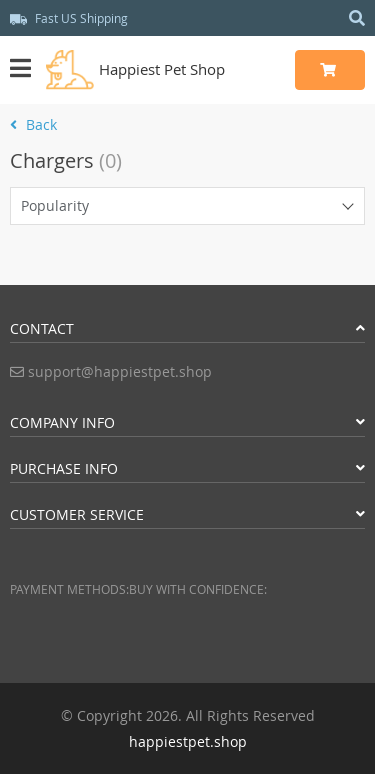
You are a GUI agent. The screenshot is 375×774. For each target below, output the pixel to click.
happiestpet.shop (188, 741)
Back (33, 124)
